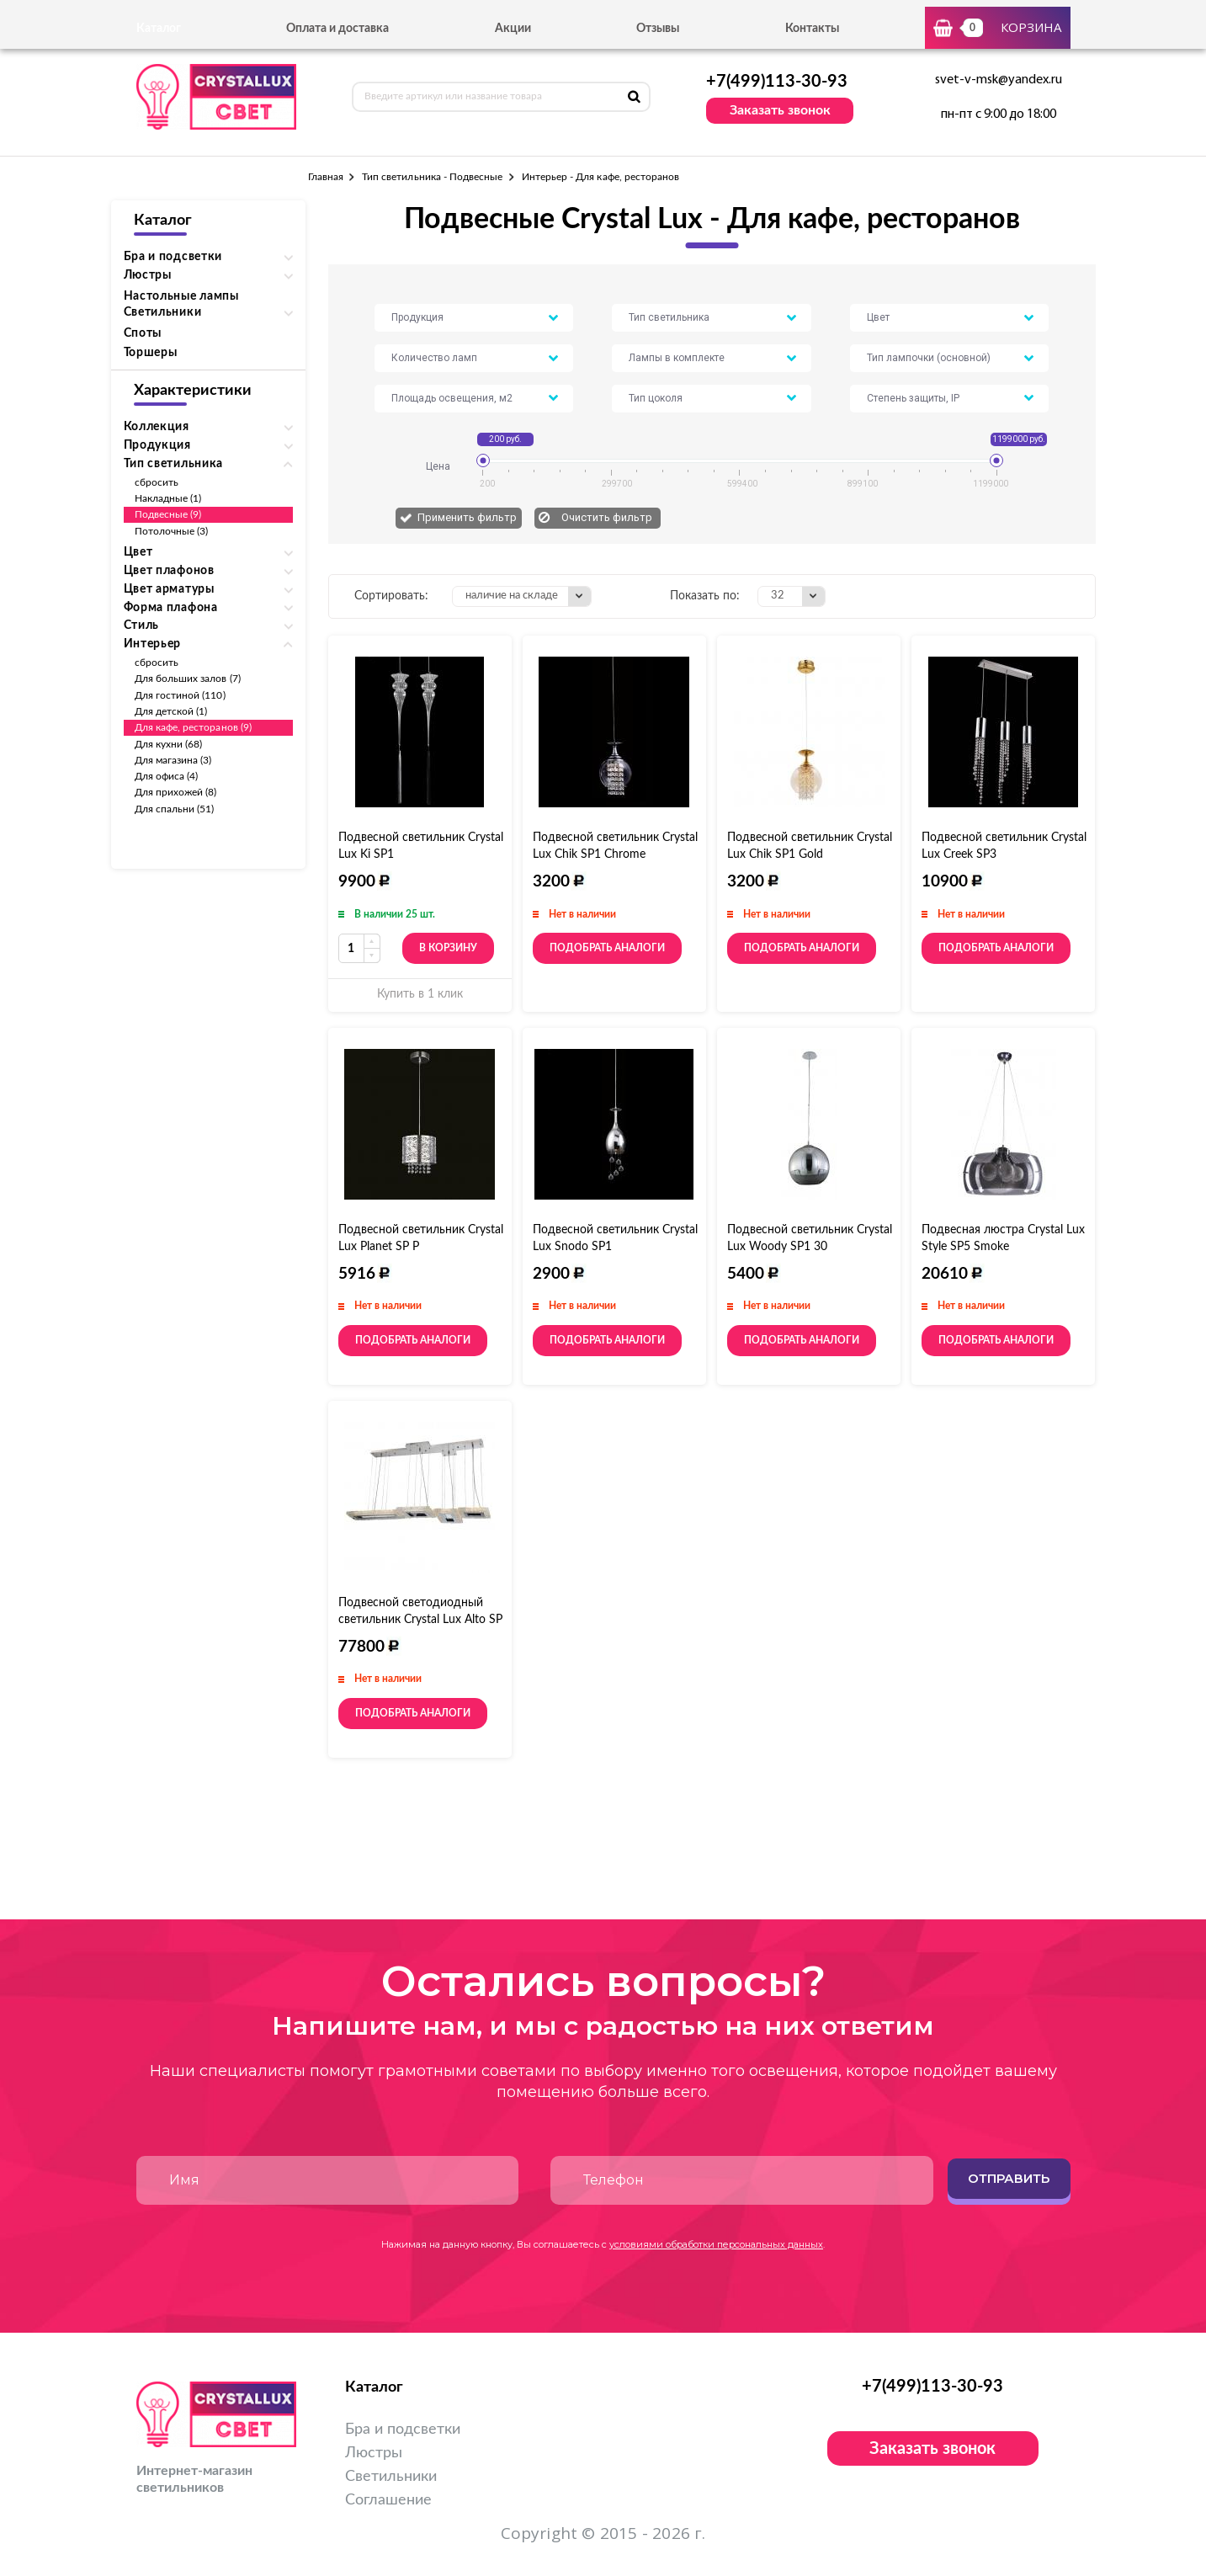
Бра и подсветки (402, 2429)
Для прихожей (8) (176, 792)
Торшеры (151, 353)
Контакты (812, 29)
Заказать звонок (780, 110)
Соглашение (388, 2500)
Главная (325, 177)
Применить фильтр (467, 517)
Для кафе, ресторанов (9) (193, 727)
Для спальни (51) (175, 809)
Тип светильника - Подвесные (432, 177)
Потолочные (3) (172, 531)
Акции (513, 29)
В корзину (448, 948)
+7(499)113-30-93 (776, 81)
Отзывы (657, 29)
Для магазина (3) (173, 760)
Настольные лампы (181, 296)
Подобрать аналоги (607, 948)
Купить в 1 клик (420, 994)
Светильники (391, 2476)
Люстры (373, 2453)
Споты (143, 333)
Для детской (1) (171, 711)
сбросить (156, 482)
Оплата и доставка (337, 29)
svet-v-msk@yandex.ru (998, 80)
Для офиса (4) (167, 776)
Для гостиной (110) (180, 695)
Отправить (1008, 2178)
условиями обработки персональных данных (716, 2244)
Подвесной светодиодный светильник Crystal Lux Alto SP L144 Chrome (420, 1619)
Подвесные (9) (168, 514)
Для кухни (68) (169, 744)
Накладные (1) (168, 498)
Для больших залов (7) (188, 678)
